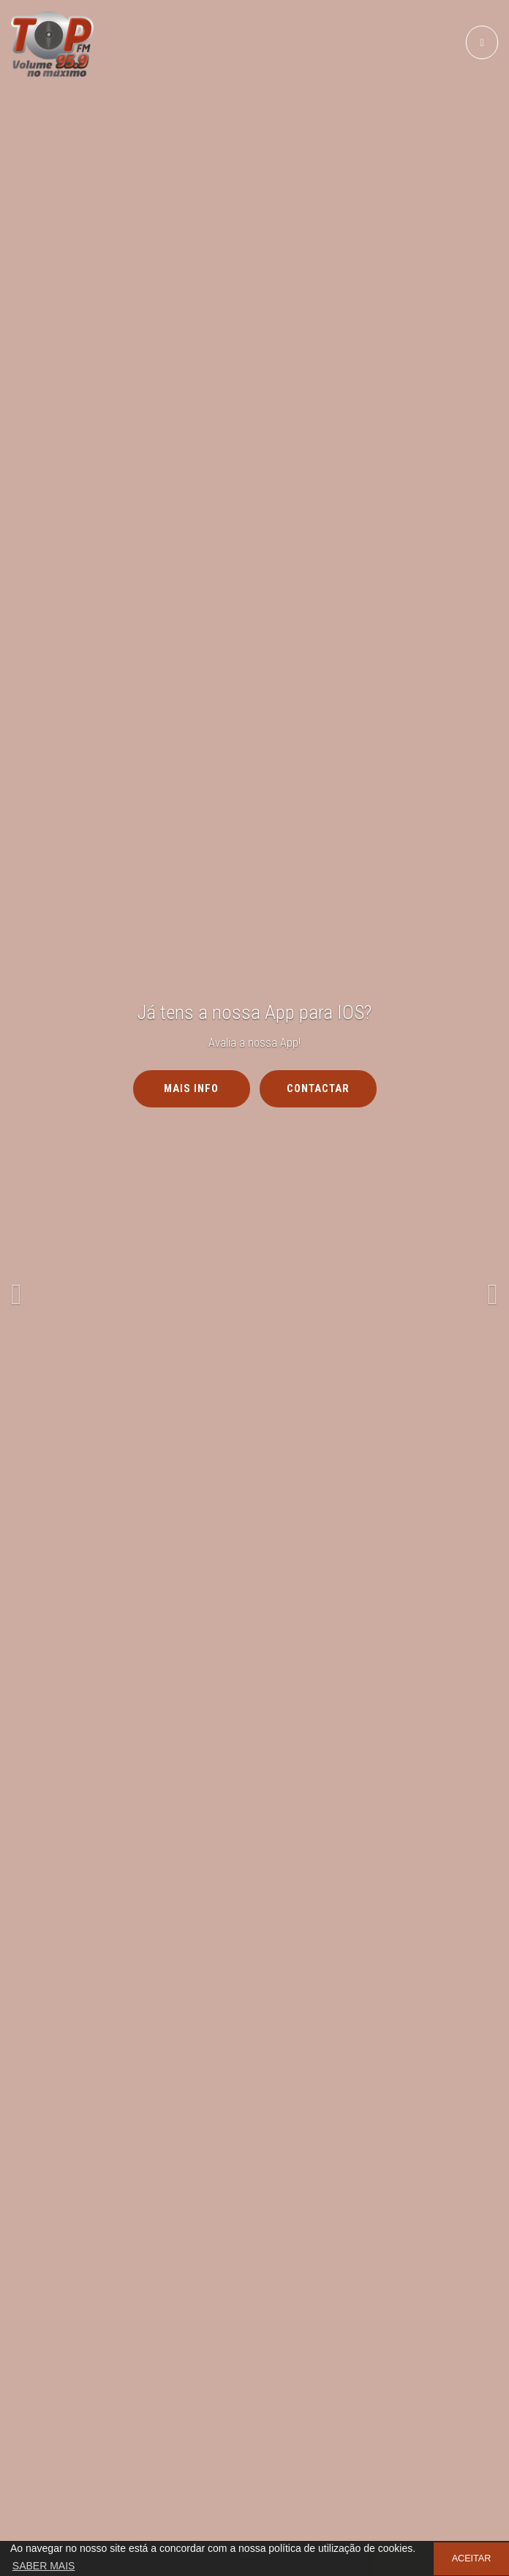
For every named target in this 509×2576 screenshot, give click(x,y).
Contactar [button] (318, 1088)
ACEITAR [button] (471, 2558)
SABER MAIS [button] (43, 2566)
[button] (38, 1288)
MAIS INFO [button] (191, 1088)
